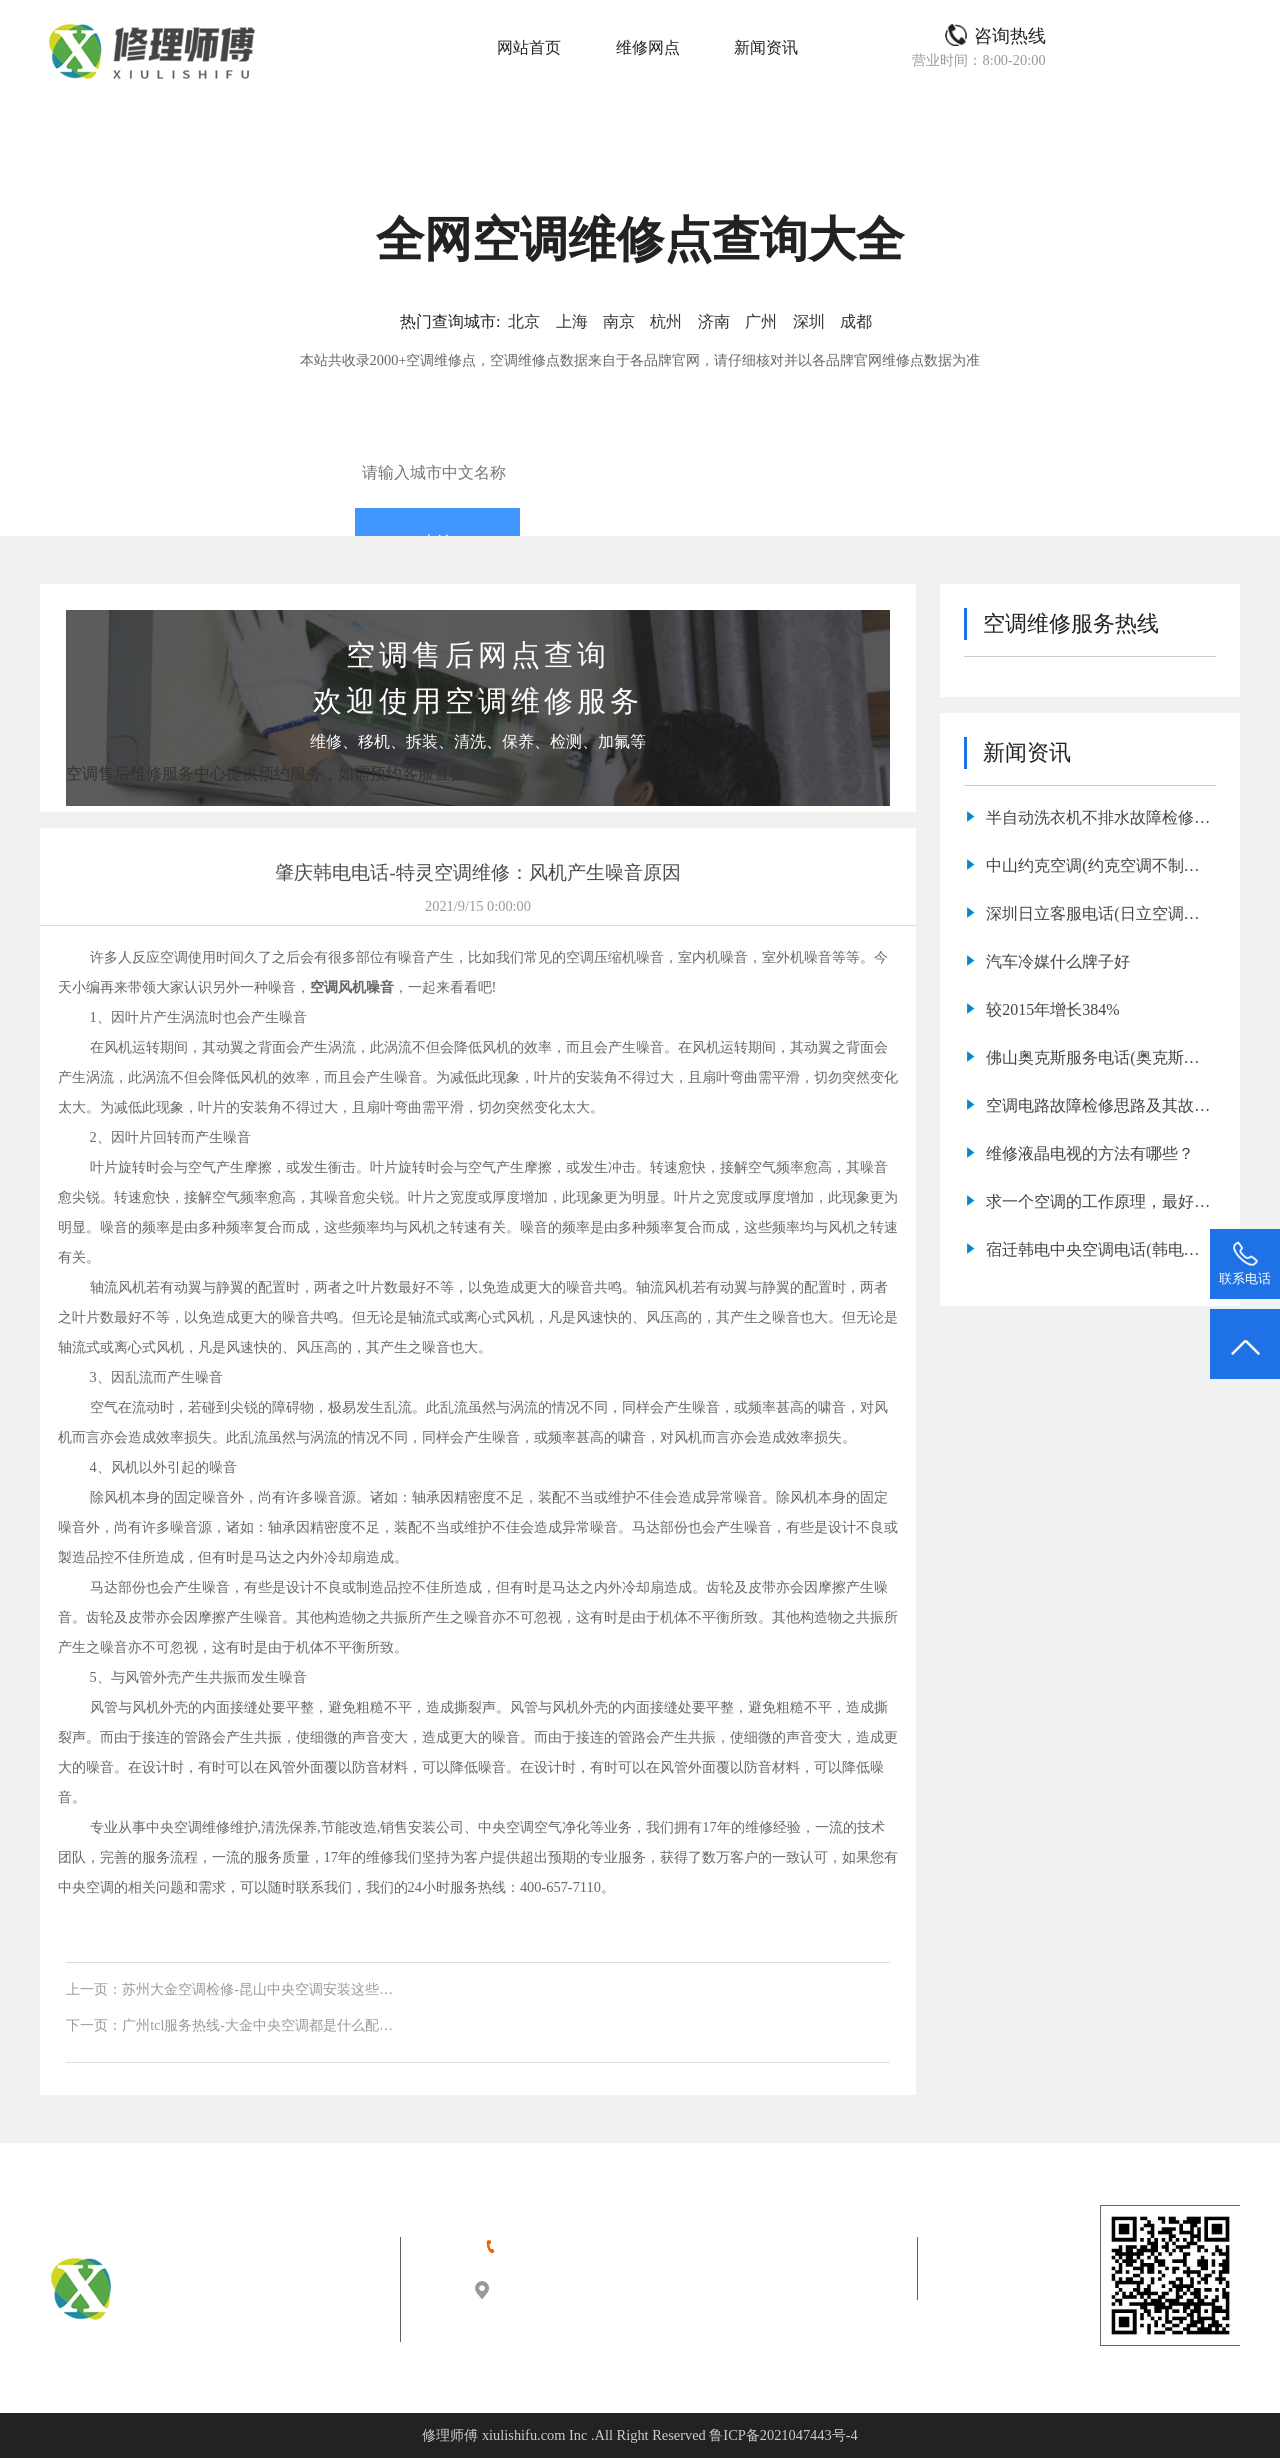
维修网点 (648, 47)
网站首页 (529, 47)
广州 (761, 321)
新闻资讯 (766, 47)
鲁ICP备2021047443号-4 (783, 2435)
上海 (572, 321)
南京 (619, 321)
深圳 (809, 321)
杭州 (666, 321)
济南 (714, 321)
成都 (856, 321)
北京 (524, 321)
